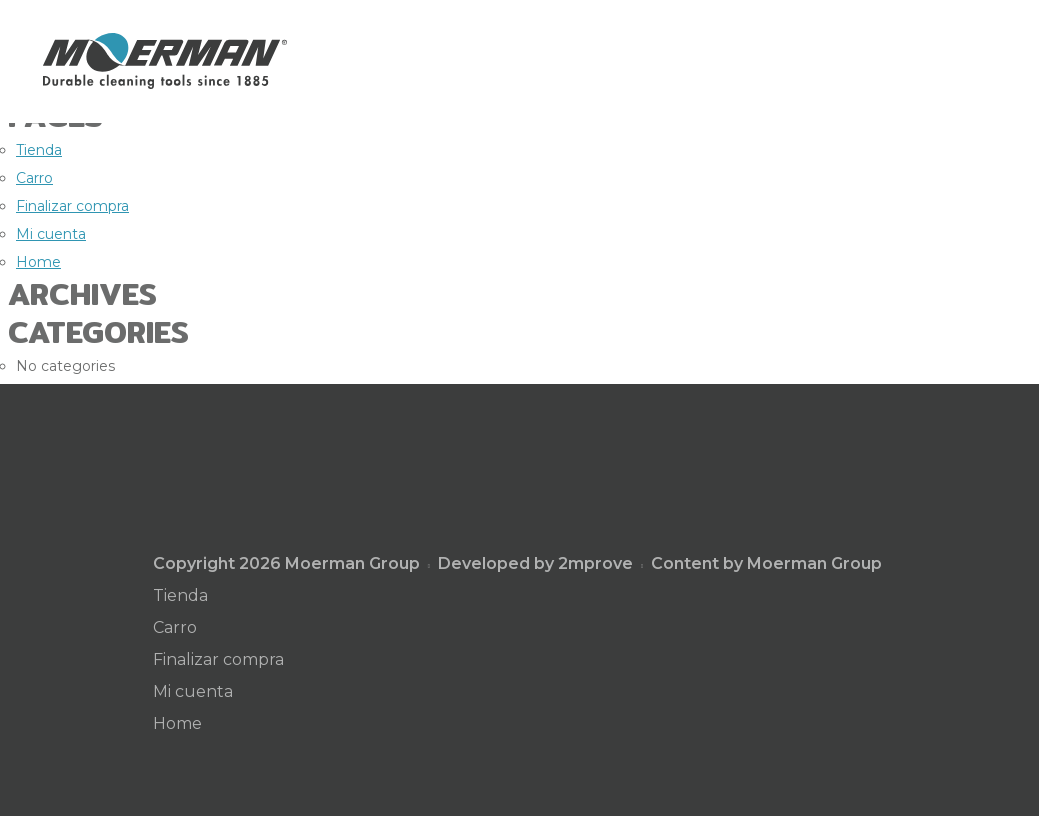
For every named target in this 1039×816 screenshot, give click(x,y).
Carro (34, 178)
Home (38, 262)
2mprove (595, 563)
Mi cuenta (51, 234)
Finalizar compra (72, 206)
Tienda (39, 150)
